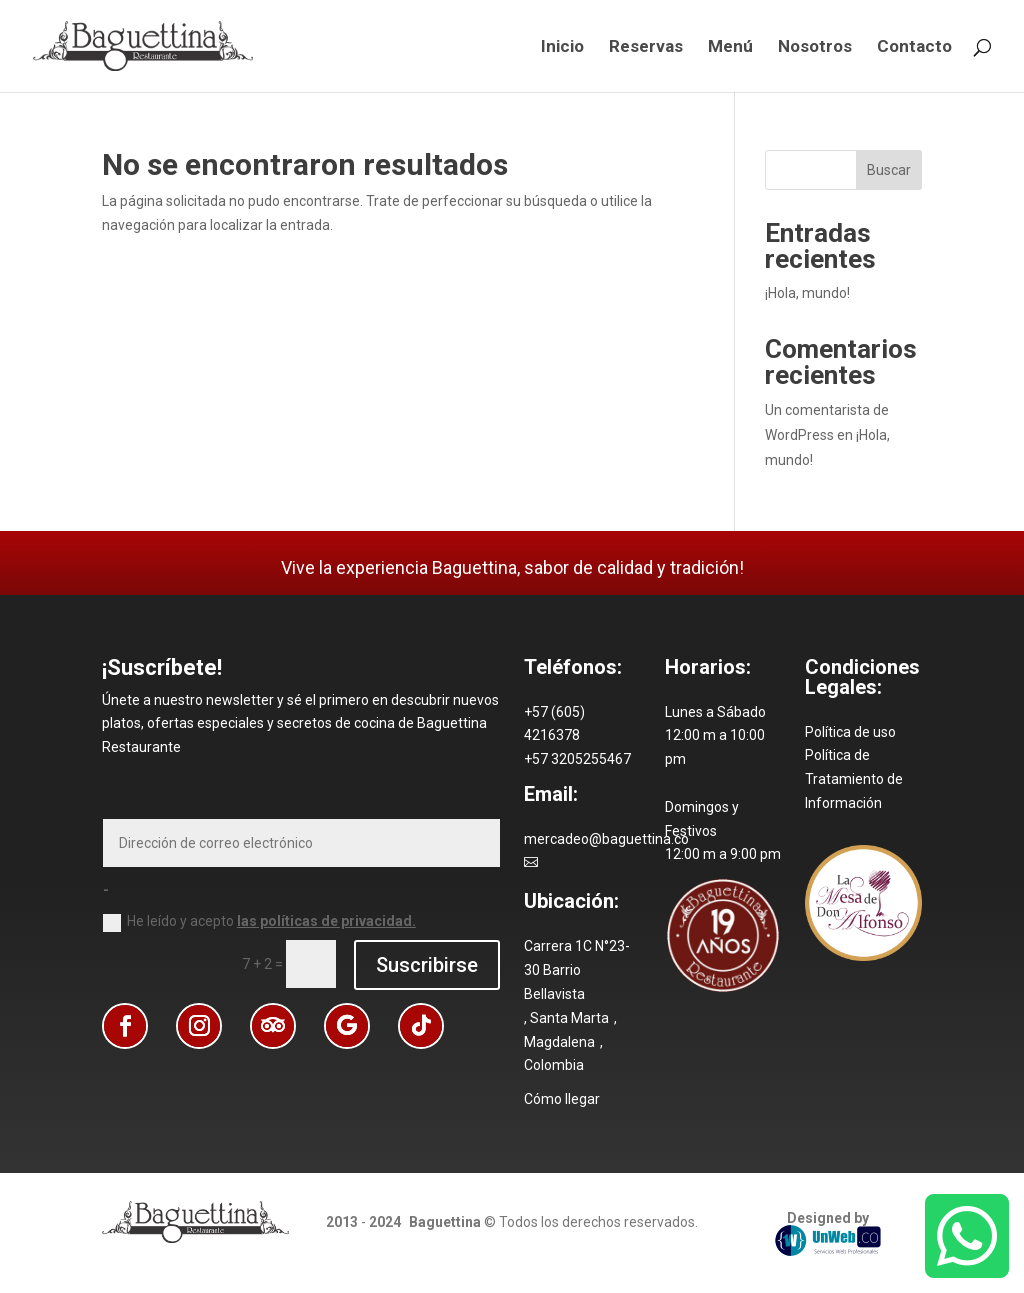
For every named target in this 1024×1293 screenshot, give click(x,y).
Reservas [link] (646, 47)
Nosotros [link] (815, 47)
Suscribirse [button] (427, 965)
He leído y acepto (259, 922)
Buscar (889, 170)
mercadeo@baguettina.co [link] (606, 839)
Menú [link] (730, 47)
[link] (143, 45)
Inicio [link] (562, 47)
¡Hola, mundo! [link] (807, 293)
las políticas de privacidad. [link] (326, 921)
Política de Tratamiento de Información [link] (854, 779)
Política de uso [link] (850, 732)
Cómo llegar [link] (562, 1099)
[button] (125, 1026)
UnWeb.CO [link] (828, 1240)
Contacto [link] (914, 47)
